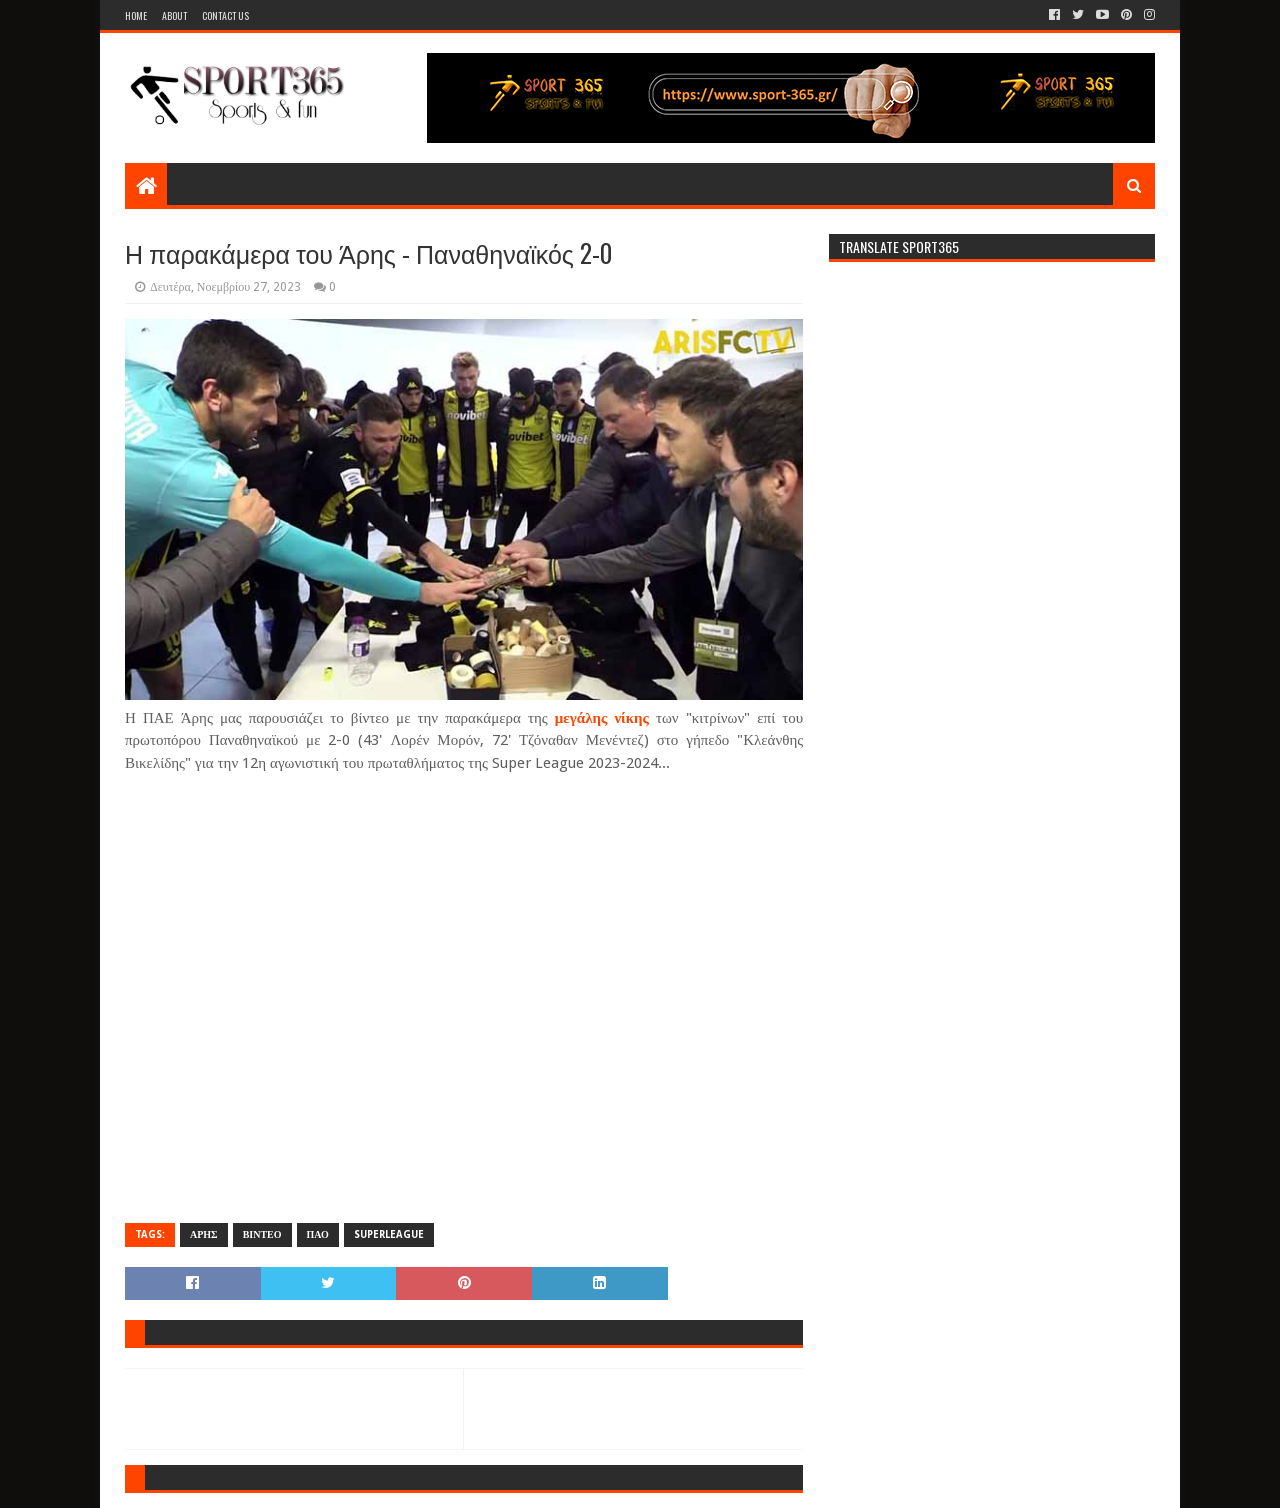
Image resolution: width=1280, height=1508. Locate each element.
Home (136, 15)
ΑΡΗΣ (204, 1234)
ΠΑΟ (318, 1234)
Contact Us (225, 15)
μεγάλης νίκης (602, 718)
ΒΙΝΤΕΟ (262, 1234)
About (174, 15)
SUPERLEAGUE (389, 1234)
